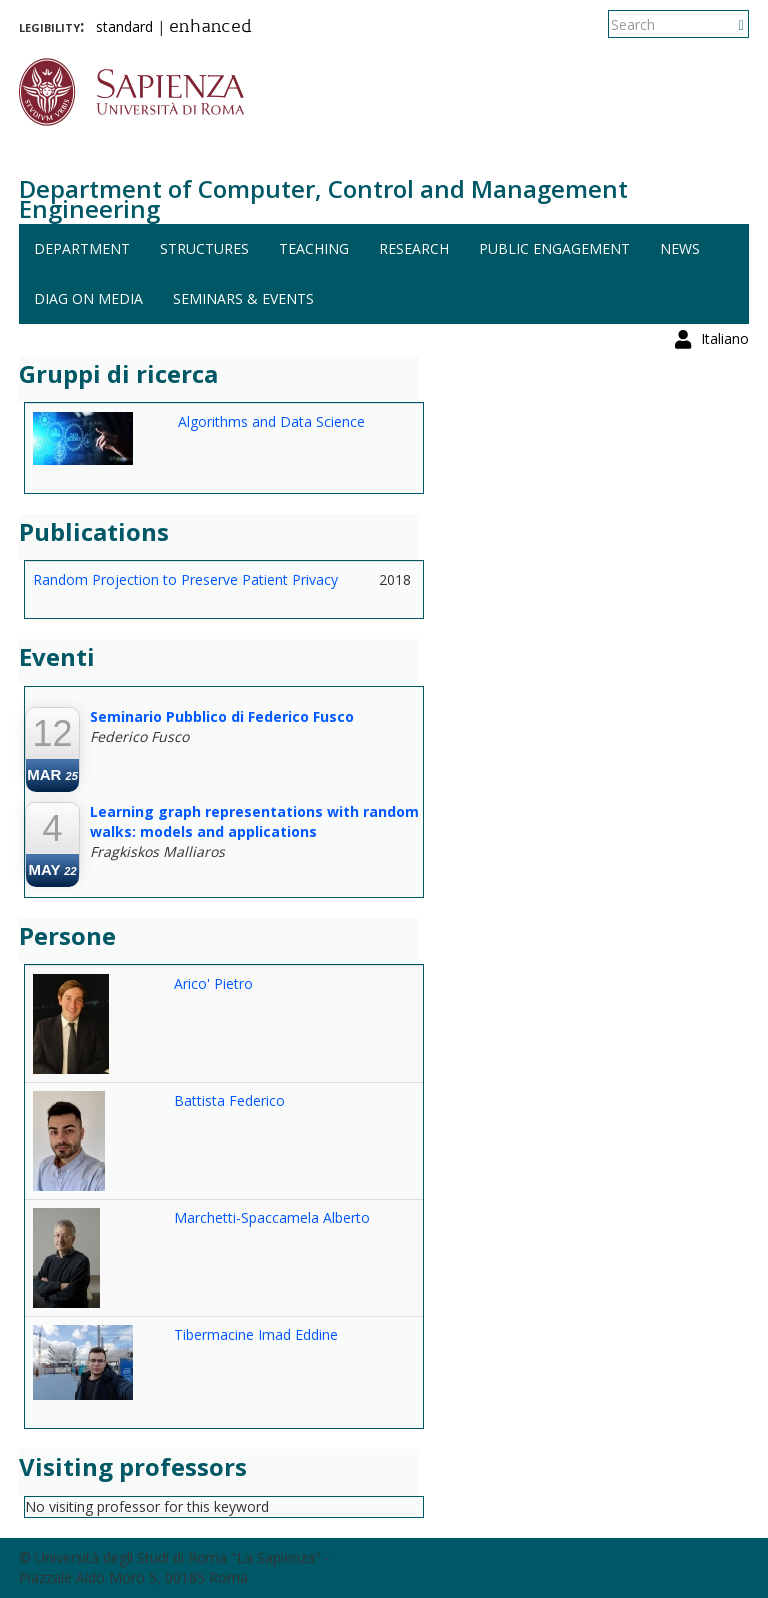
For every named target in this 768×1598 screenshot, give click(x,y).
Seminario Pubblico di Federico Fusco (222, 716)
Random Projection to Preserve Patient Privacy (185, 579)
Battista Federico (229, 1100)
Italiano (725, 24)
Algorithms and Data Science (271, 421)
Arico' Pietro (213, 983)
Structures (204, 248)
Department (82, 248)
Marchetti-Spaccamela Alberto (272, 1217)
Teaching (314, 248)
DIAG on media (88, 298)
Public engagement (554, 248)
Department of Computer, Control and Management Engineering (323, 198)
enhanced (210, 28)
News (680, 248)
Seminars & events (243, 298)
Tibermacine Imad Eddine (256, 1334)
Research (414, 248)
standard (124, 26)
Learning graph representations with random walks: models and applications (254, 821)
